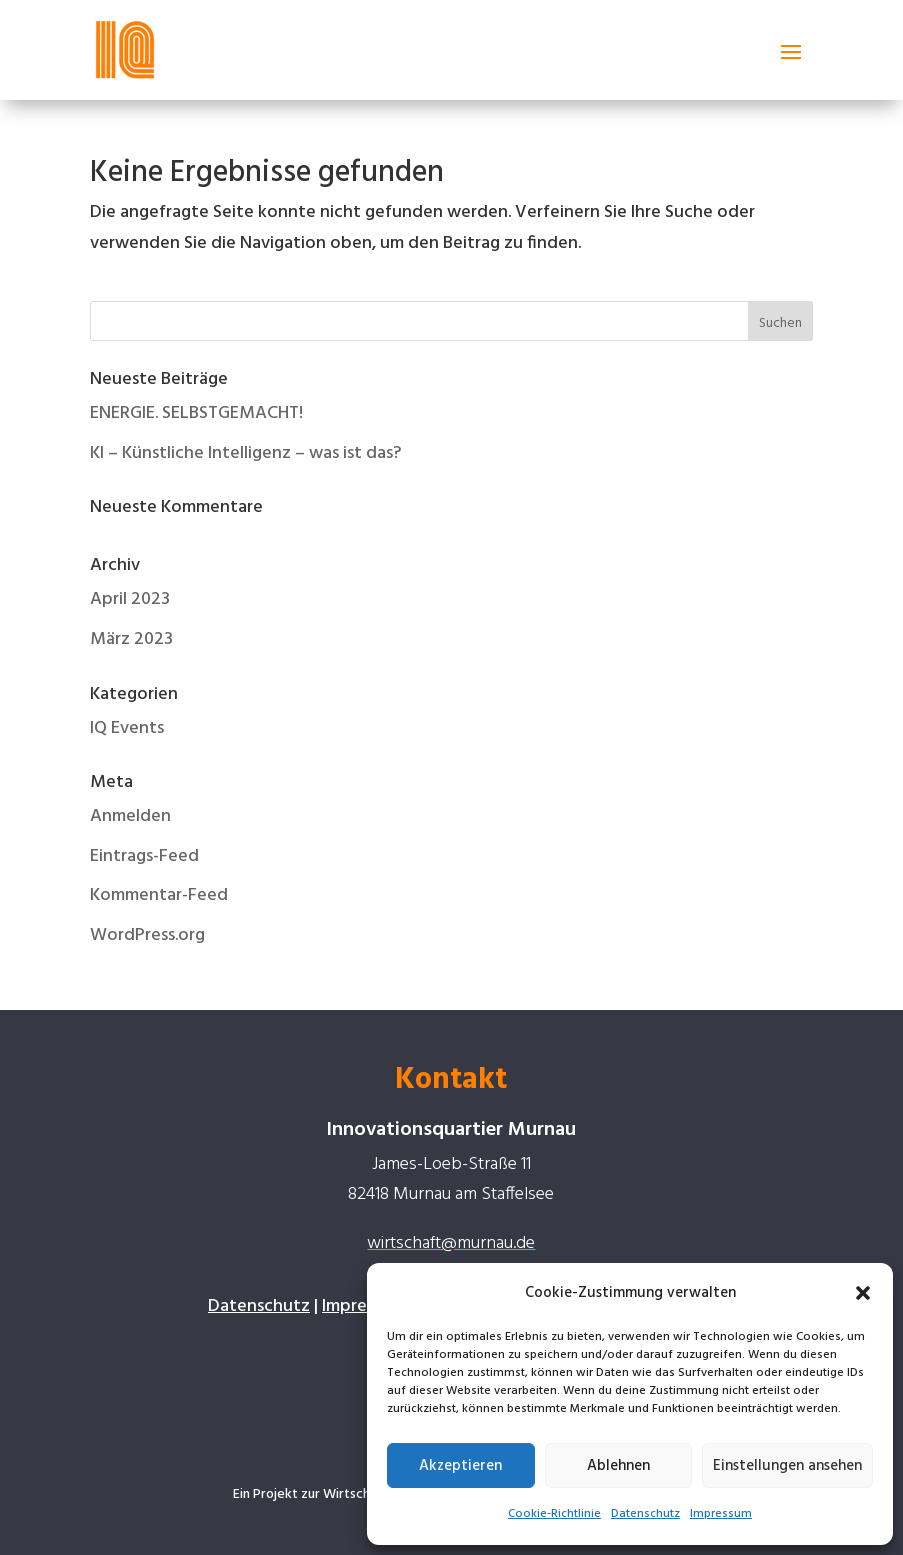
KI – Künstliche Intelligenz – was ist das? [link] (245, 453)
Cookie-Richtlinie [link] (554, 1514)
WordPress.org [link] (147, 935)
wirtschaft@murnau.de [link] (451, 1243)
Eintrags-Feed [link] (144, 856)
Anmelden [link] (130, 816)
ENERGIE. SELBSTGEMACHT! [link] (196, 413)
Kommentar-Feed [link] (159, 895)
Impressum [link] (721, 1514)
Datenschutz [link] (645, 1514)
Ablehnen (618, 1466)
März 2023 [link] (131, 639)
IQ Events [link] (127, 728)
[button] (863, 1293)
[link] (125, 50)
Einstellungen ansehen (787, 1466)
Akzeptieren (460, 1466)
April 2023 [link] (130, 599)
